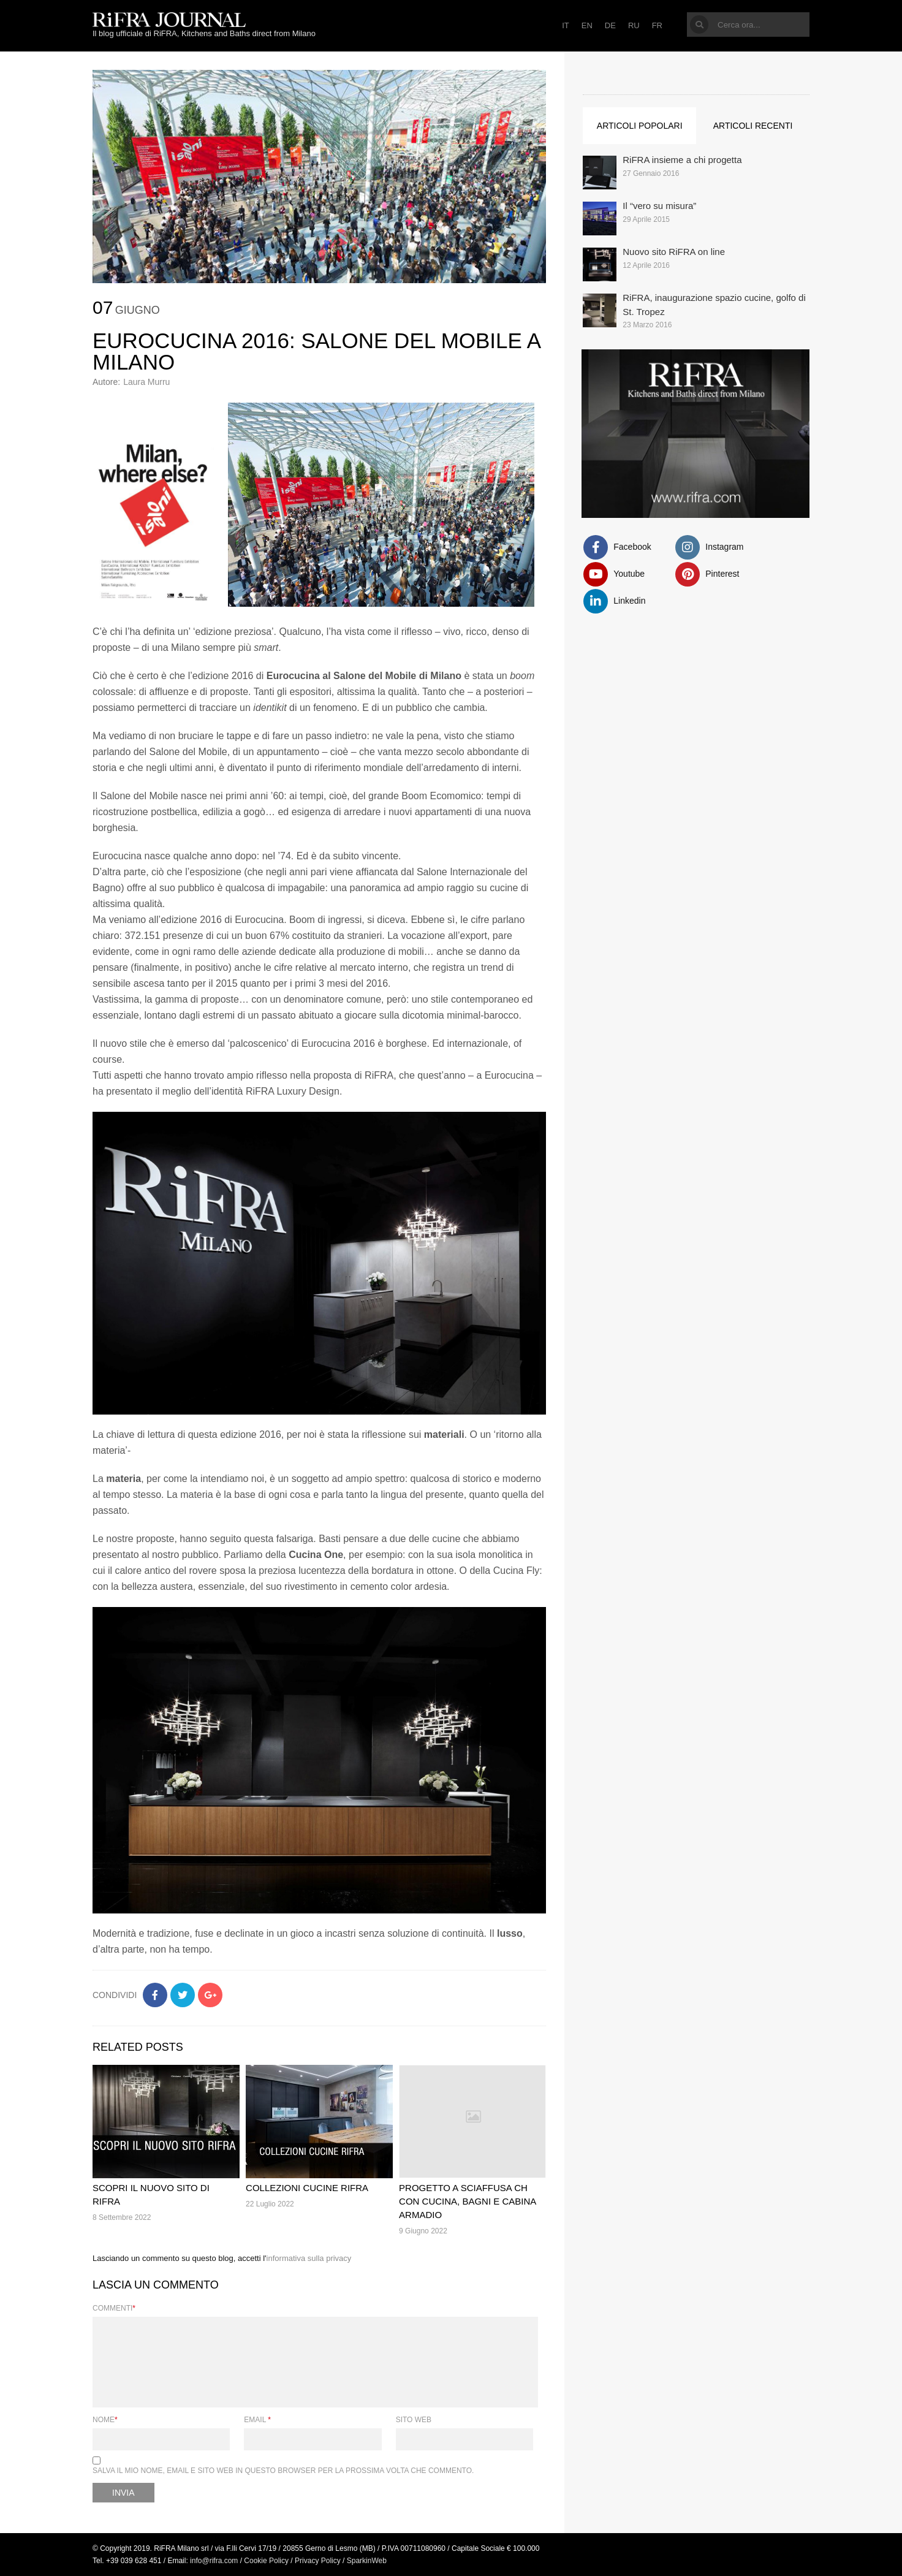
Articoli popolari (640, 126)
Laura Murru (146, 382)
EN (587, 25)
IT (565, 25)
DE (610, 25)
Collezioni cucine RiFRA (307, 2188)
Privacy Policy (318, 2560)
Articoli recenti (753, 126)
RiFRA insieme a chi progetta (682, 159)
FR (657, 25)
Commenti (114, 2308)
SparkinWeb (367, 2560)
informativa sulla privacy (309, 2258)
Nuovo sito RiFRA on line (674, 251)
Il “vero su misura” (659, 205)
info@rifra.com (214, 2560)
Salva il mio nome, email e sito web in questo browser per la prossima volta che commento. (283, 2470)
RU (634, 25)
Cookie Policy (266, 2560)
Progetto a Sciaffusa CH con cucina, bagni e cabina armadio (467, 2201)
